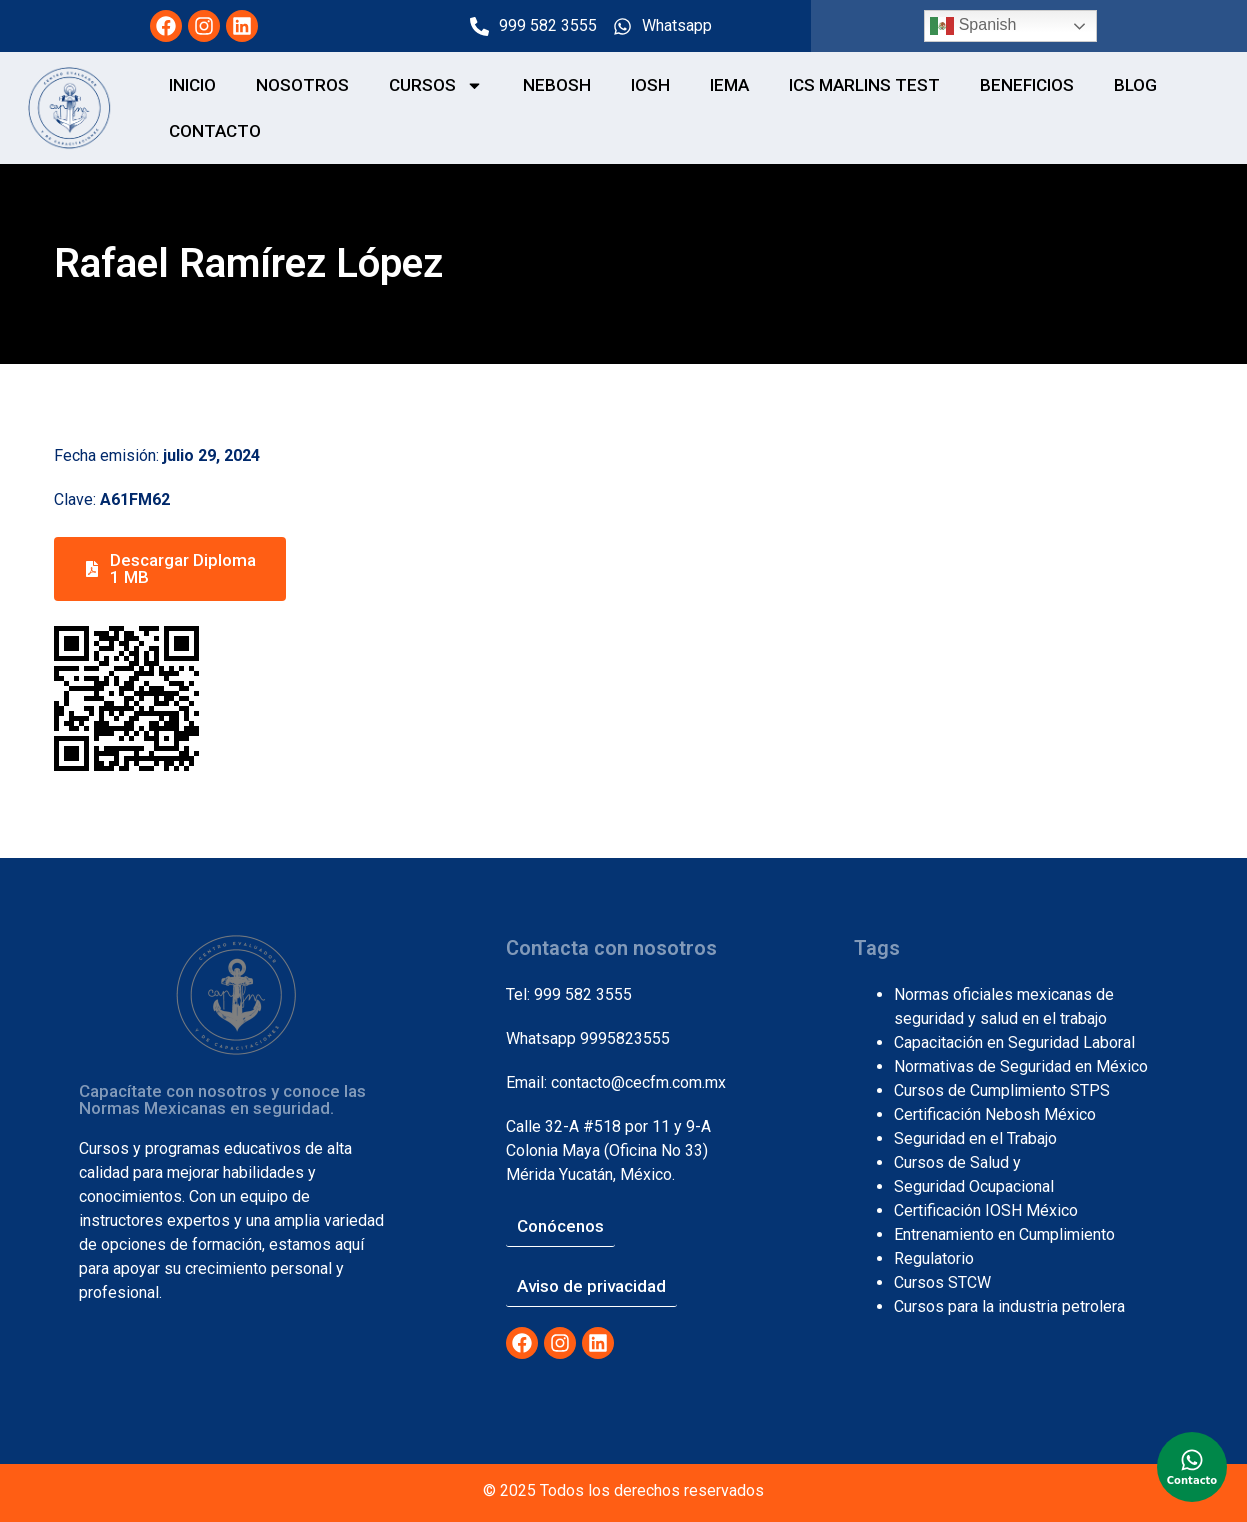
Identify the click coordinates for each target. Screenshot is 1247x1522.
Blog (1135, 85)
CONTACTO (215, 131)
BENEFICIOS (1027, 85)
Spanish (973, 26)
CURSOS (436, 85)
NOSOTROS (302, 85)
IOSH (650, 85)
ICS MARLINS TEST (864, 85)
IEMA (729, 85)
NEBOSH (557, 85)
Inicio (192, 85)
